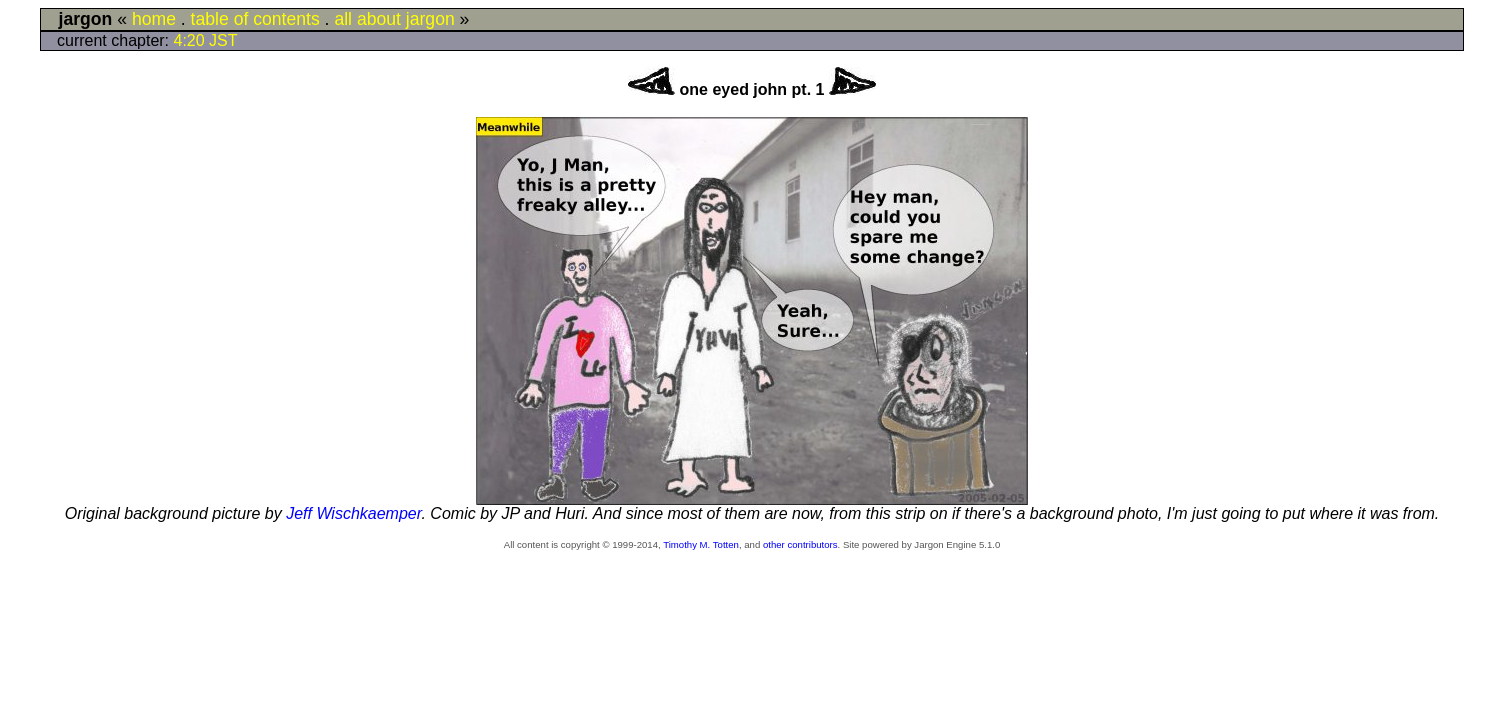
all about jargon (394, 19)
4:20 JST (206, 40)
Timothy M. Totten (701, 544)
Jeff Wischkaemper (353, 513)
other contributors (800, 544)
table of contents (255, 19)
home (154, 19)
